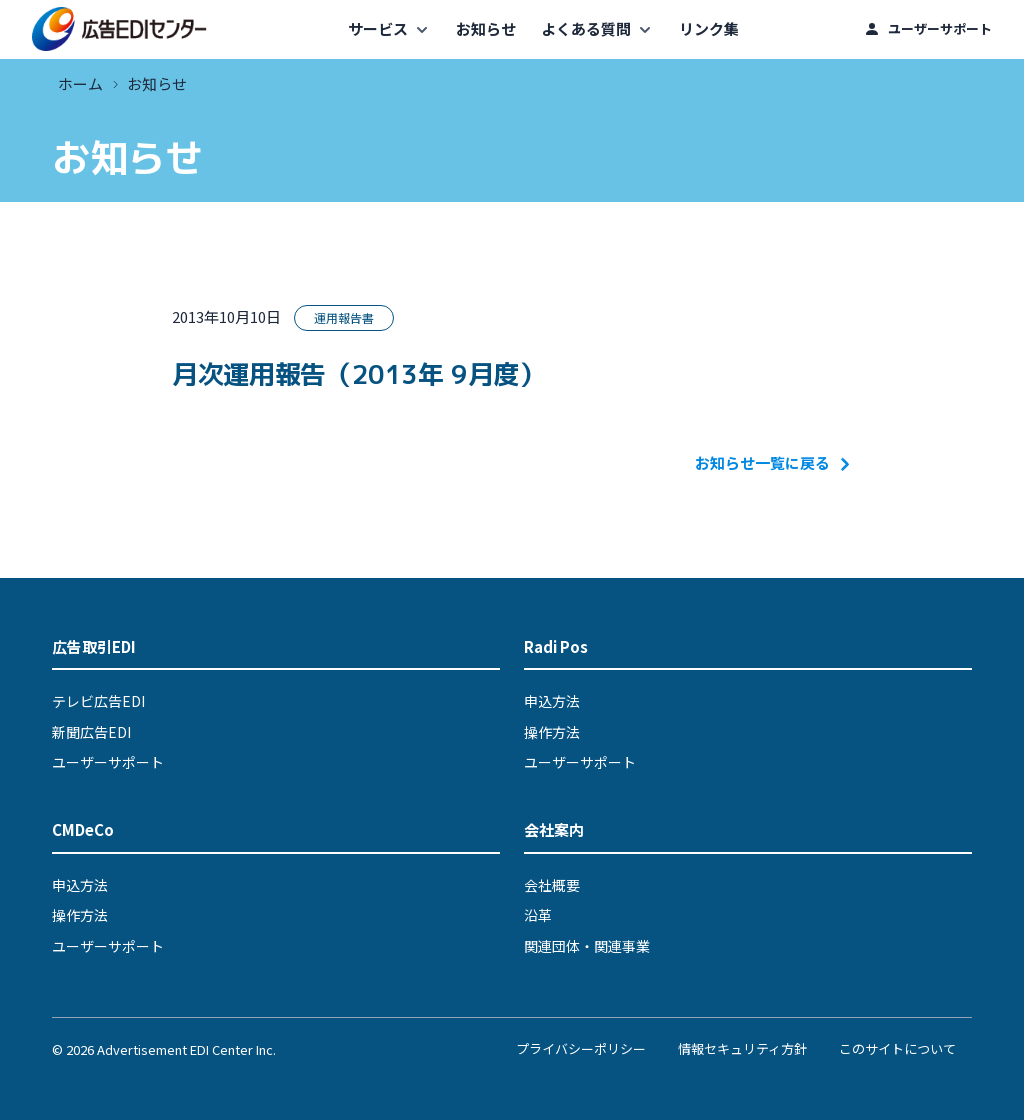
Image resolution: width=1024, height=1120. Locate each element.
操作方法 (552, 732)
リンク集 (709, 28)
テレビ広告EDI (98, 701)
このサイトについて (897, 1048)
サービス (378, 28)
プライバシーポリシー (581, 1048)
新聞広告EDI (91, 732)
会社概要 (552, 885)
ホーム (80, 83)
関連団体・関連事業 (587, 946)
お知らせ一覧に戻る (773, 462)
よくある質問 (586, 28)
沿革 (538, 915)
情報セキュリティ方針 (742, 1048)
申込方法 (552, 701)
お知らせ (486, 28)
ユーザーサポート (940, 28)
